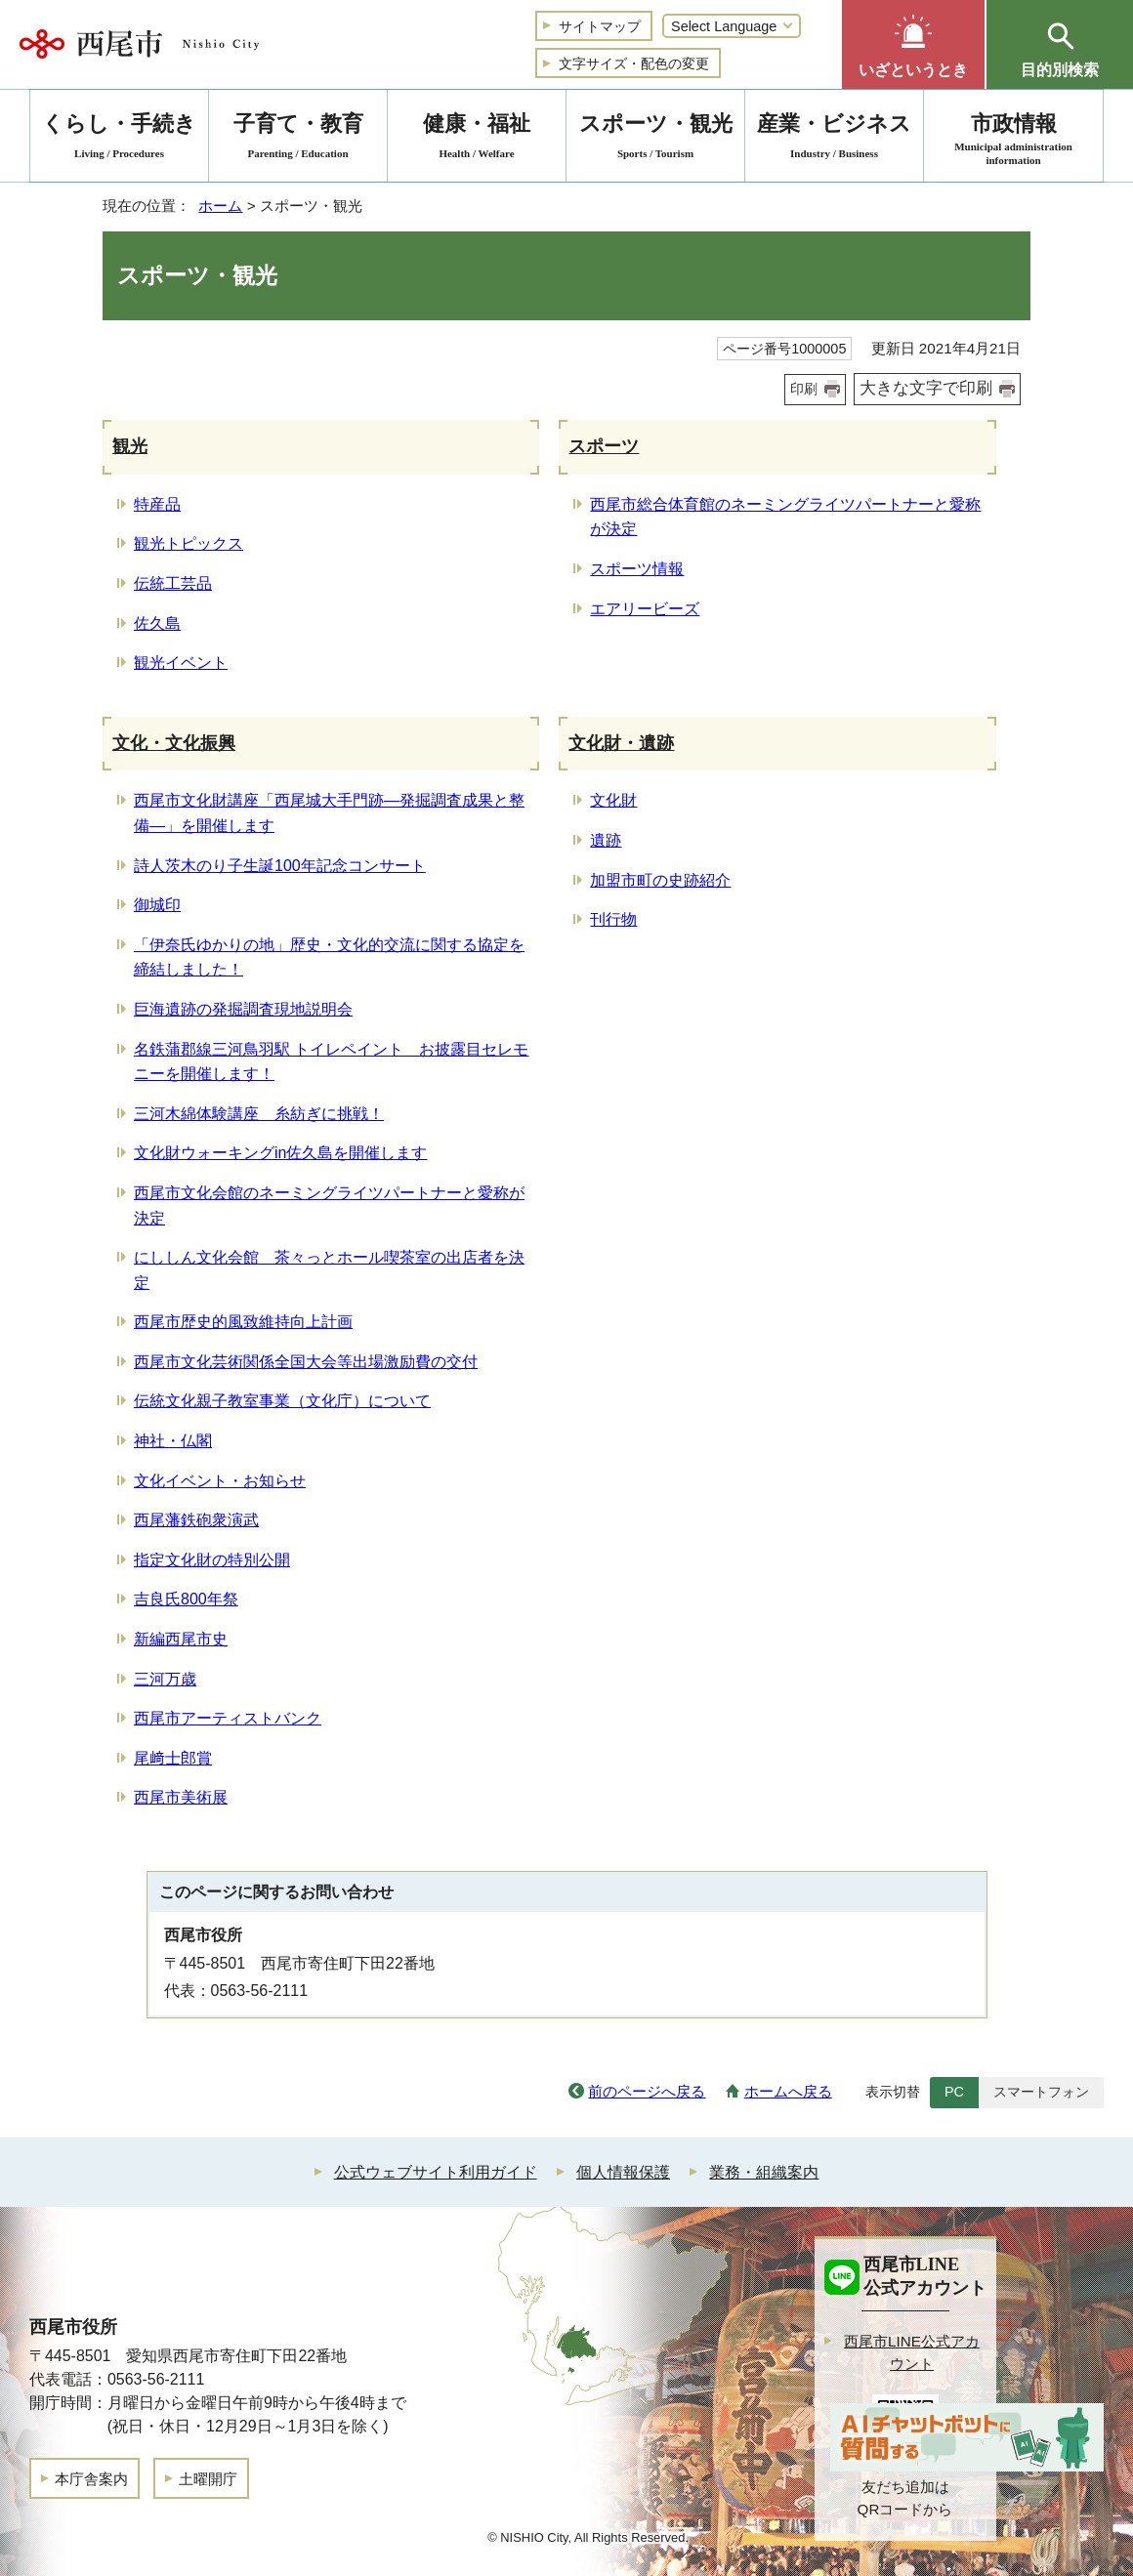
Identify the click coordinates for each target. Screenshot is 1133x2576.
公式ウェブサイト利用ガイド (435, 2172)
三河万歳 (165, 1679)
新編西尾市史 (181, 1639)
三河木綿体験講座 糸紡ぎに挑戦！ (259, 1113)
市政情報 (1013, 139)
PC (954, 2091)
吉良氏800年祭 (186, 1599)
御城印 (157, 904)
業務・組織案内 (763, 2172)
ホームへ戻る (788, 2091)
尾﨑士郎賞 (173, 1758)
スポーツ (603, 446)
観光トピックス (188, 543)
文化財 (613, 800)
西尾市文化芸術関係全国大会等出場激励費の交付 (306, 1361)
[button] (913, 44)
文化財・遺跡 (621, 743)
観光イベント (181, 662)
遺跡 (605, 840)
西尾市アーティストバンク (227, 1718)
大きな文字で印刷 (926, 388)
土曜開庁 (208, 2479)
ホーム (220, 205)
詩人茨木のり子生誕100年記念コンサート (280, 865)
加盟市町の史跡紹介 (660, 880)
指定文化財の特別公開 (212, 1560)
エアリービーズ (644, 609)
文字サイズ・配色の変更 (634, 63)
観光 (129, 446)
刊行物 (613, 919)
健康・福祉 (477, 139)
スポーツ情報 (637, 569)
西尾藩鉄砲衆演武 (196, 1520)
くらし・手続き (119, 139)
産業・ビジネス (834, 139)
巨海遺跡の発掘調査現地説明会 (243, 1009)
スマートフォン (1041, 2091)
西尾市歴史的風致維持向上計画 (243, 1321)
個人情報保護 (623, 2172)
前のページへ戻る (646, 2091)
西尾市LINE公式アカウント (912, 2352)
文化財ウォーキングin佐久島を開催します (280, 1152)
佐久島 (157, 623)
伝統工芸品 (173, 583)
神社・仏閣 (173, 1441)
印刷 (804, 388)
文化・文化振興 (173, 743)
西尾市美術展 (181, 1797)
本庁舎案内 (91, 2479)
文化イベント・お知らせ (220, 1481)
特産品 (157, 504)
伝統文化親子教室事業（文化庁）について (282, 1400)
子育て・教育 (298, 139)
